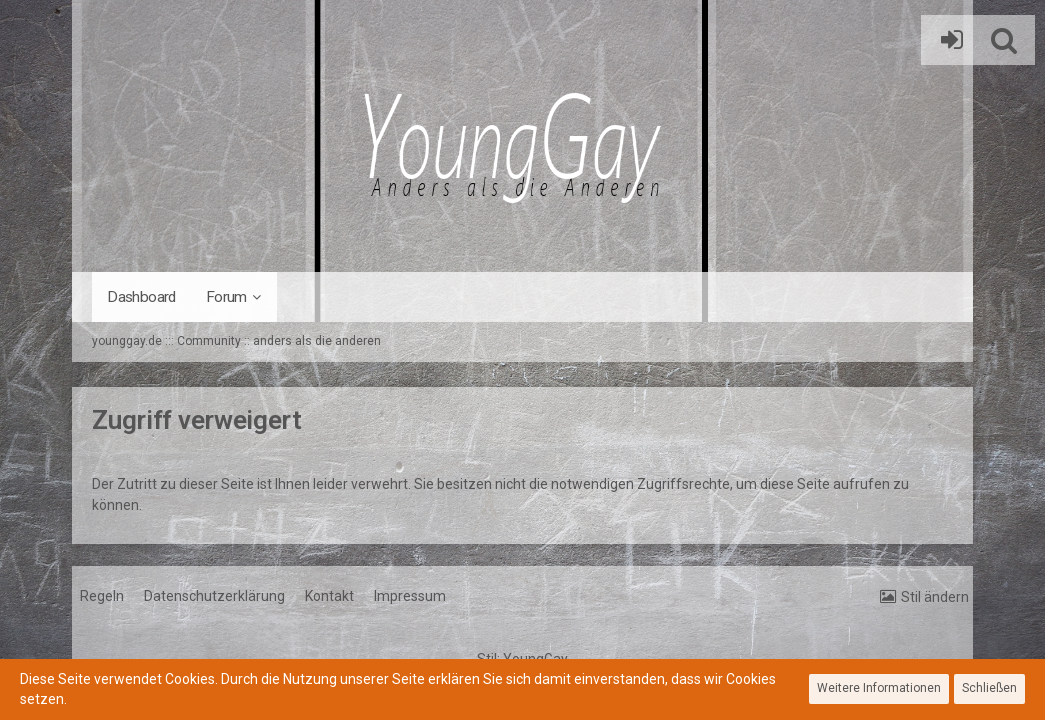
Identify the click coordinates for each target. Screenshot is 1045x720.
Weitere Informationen (879, 688)
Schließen (989, 688)
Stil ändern (935, 597)
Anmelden (947, 40)
